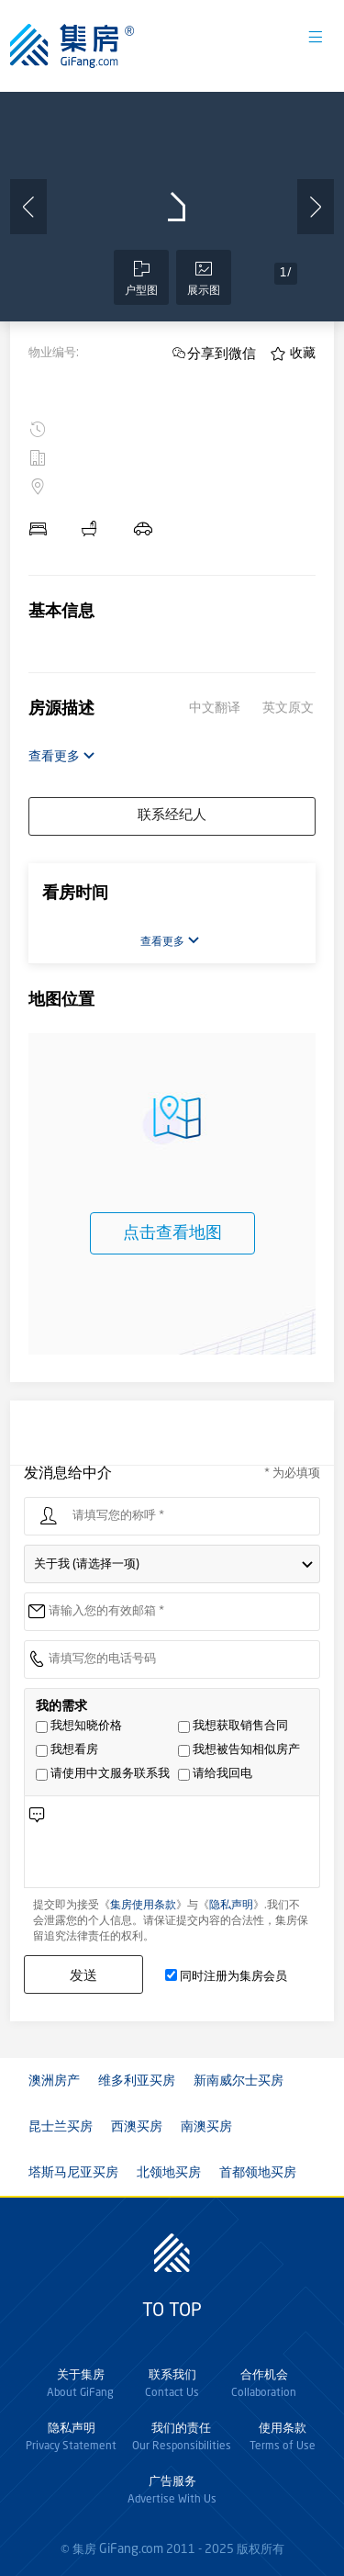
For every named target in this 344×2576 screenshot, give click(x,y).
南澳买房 (206, 2126)
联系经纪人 (172, 816)
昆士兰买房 (60, 2126)
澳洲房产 (54, 2081)
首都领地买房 (257, 2172)
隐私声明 (231, 1905)
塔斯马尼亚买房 (73, 2172)
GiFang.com (131, 2549)
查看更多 (61, 756)
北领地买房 (169, 2172)
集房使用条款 (143, 1905)
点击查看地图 (172, 1233)
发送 (83, 1975)
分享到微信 (221, 353)
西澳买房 (136, 2126)
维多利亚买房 (136, 2081)
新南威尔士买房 (238, 2081)
